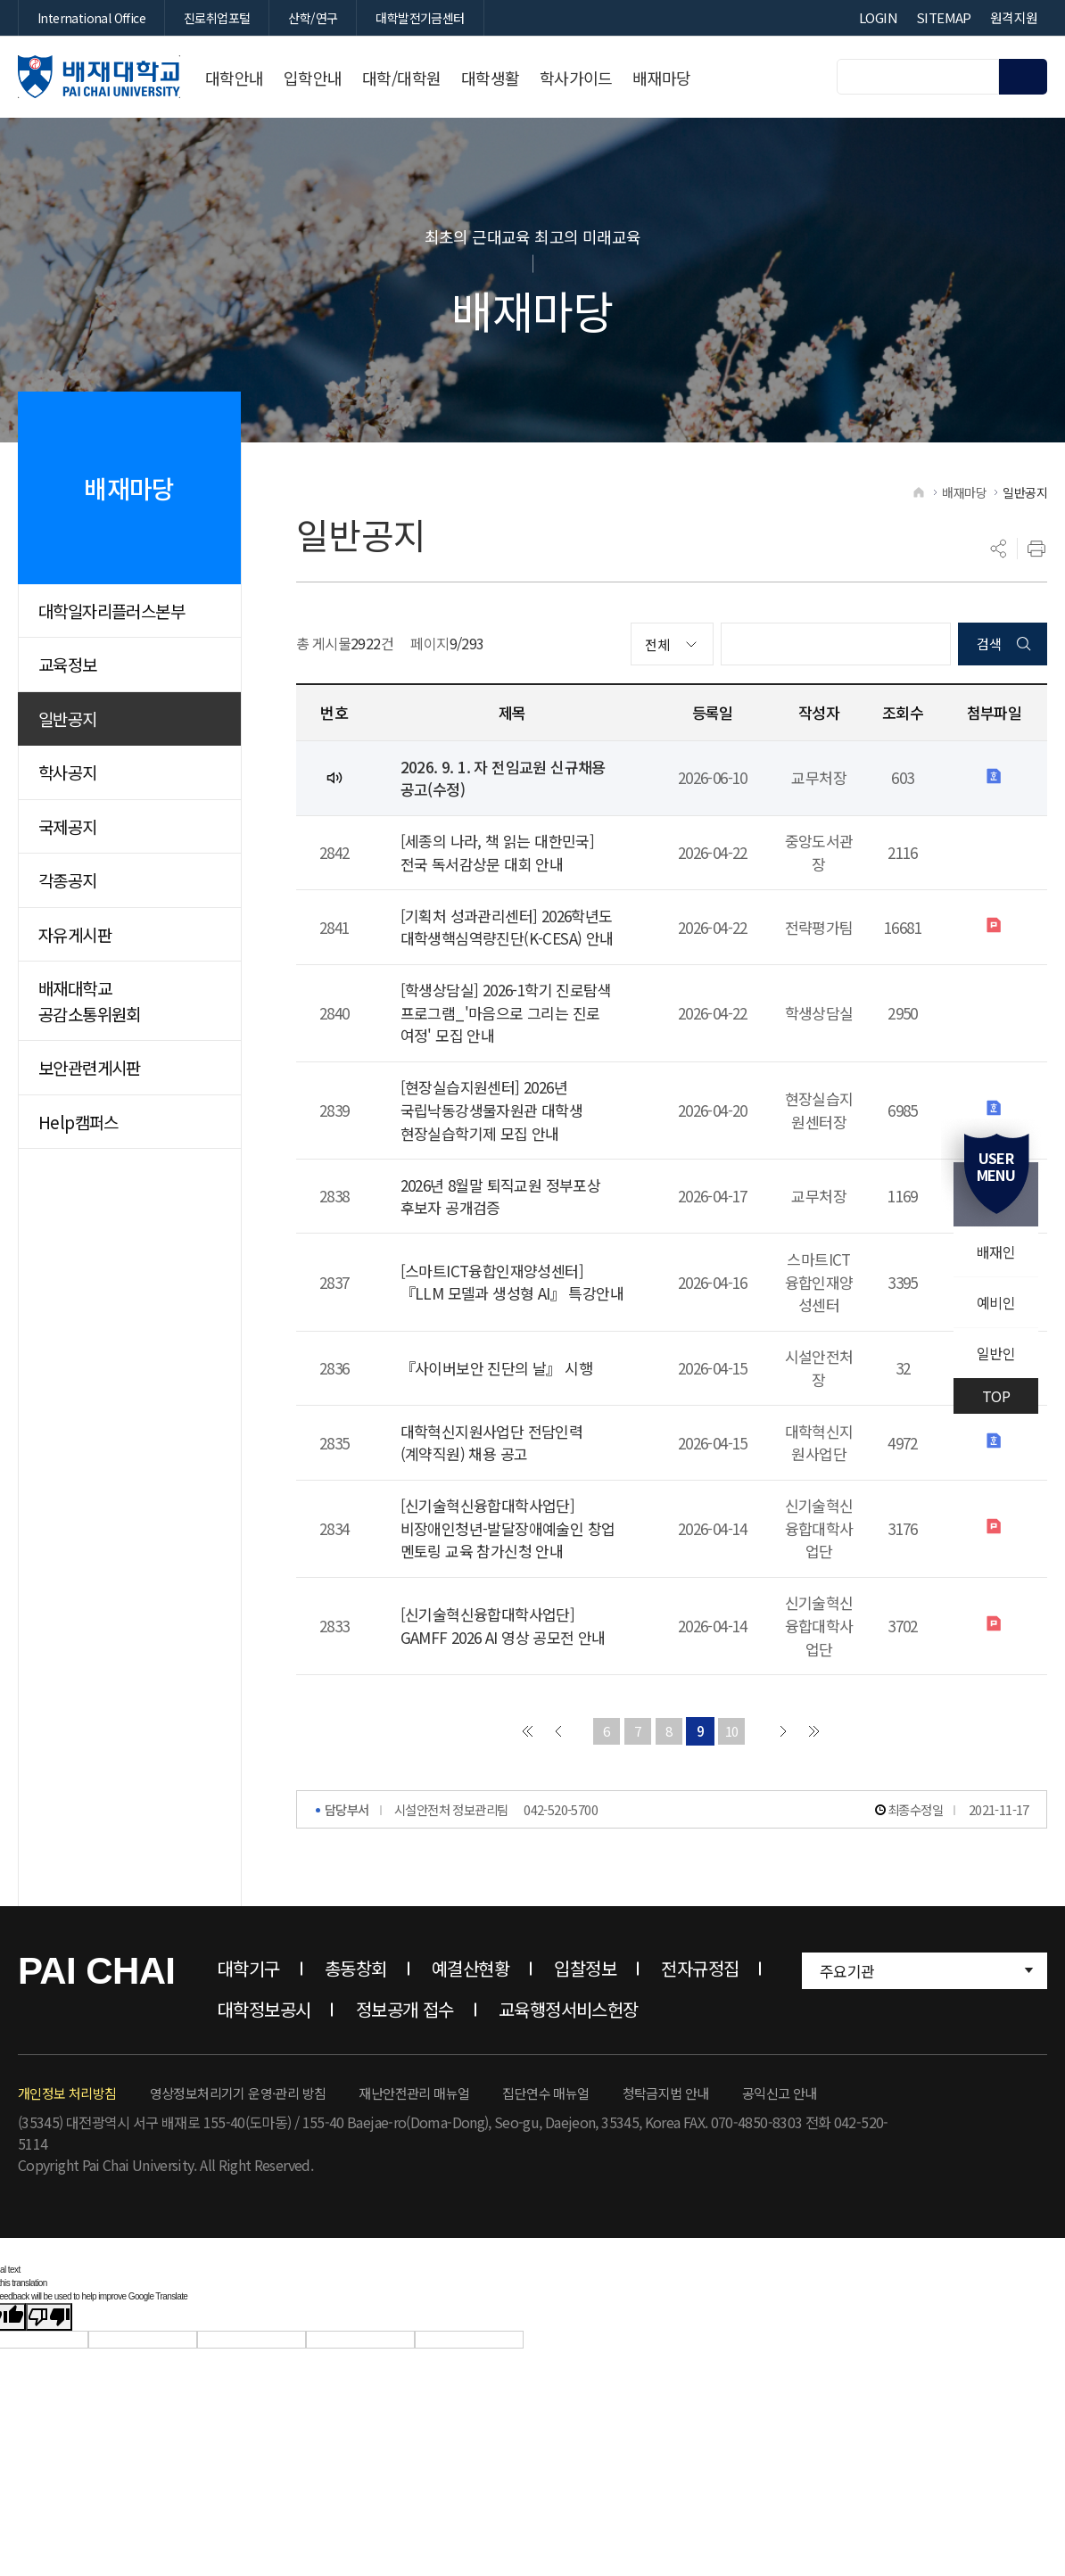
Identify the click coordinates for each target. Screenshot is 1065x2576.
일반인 (996, 1353)
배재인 (996, 1251)
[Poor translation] (49, 2318)
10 (732, 1732)
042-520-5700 (561, 1811)
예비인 (996, 1302)
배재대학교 (99, 76)
